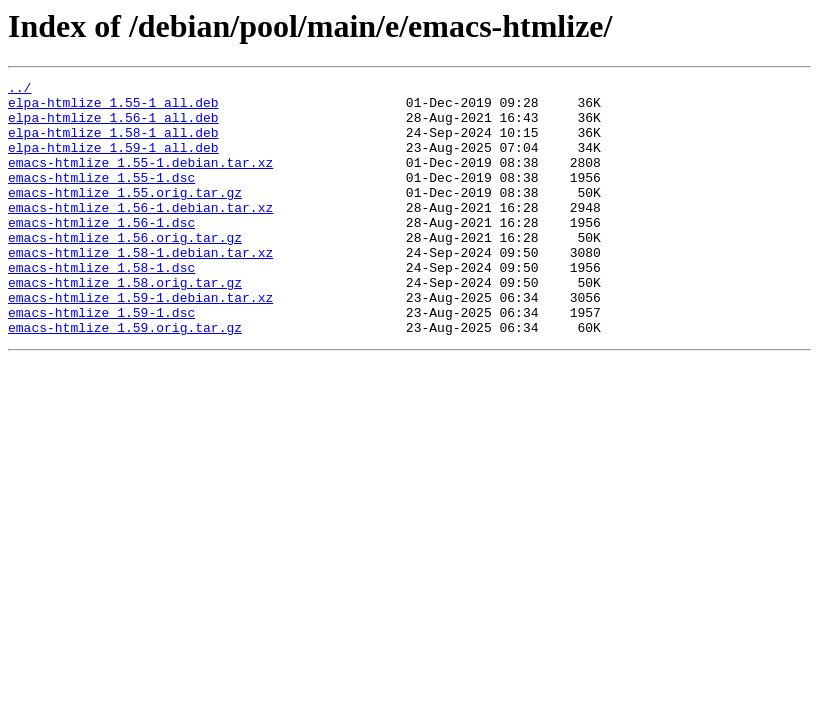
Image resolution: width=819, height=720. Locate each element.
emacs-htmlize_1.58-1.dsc (101, 306)
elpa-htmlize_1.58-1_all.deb (113, 144)
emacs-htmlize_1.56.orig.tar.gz (125, 270)
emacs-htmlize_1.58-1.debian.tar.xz (140, 288)
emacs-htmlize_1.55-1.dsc (101, 198)
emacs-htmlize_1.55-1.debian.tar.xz (140, 180)
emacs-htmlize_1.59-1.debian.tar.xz (140, 342)
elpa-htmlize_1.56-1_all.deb (113, 126)
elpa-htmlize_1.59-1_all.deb (113, 162)
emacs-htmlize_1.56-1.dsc (101, 252)
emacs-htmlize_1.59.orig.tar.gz (125, 378)
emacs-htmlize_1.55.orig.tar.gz (125, 216)
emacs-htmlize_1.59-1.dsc (101, 360)
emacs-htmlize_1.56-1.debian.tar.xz (140, 234)
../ (19, 90)
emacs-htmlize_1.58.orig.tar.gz (125, 324)
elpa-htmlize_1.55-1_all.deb (113, 108)
